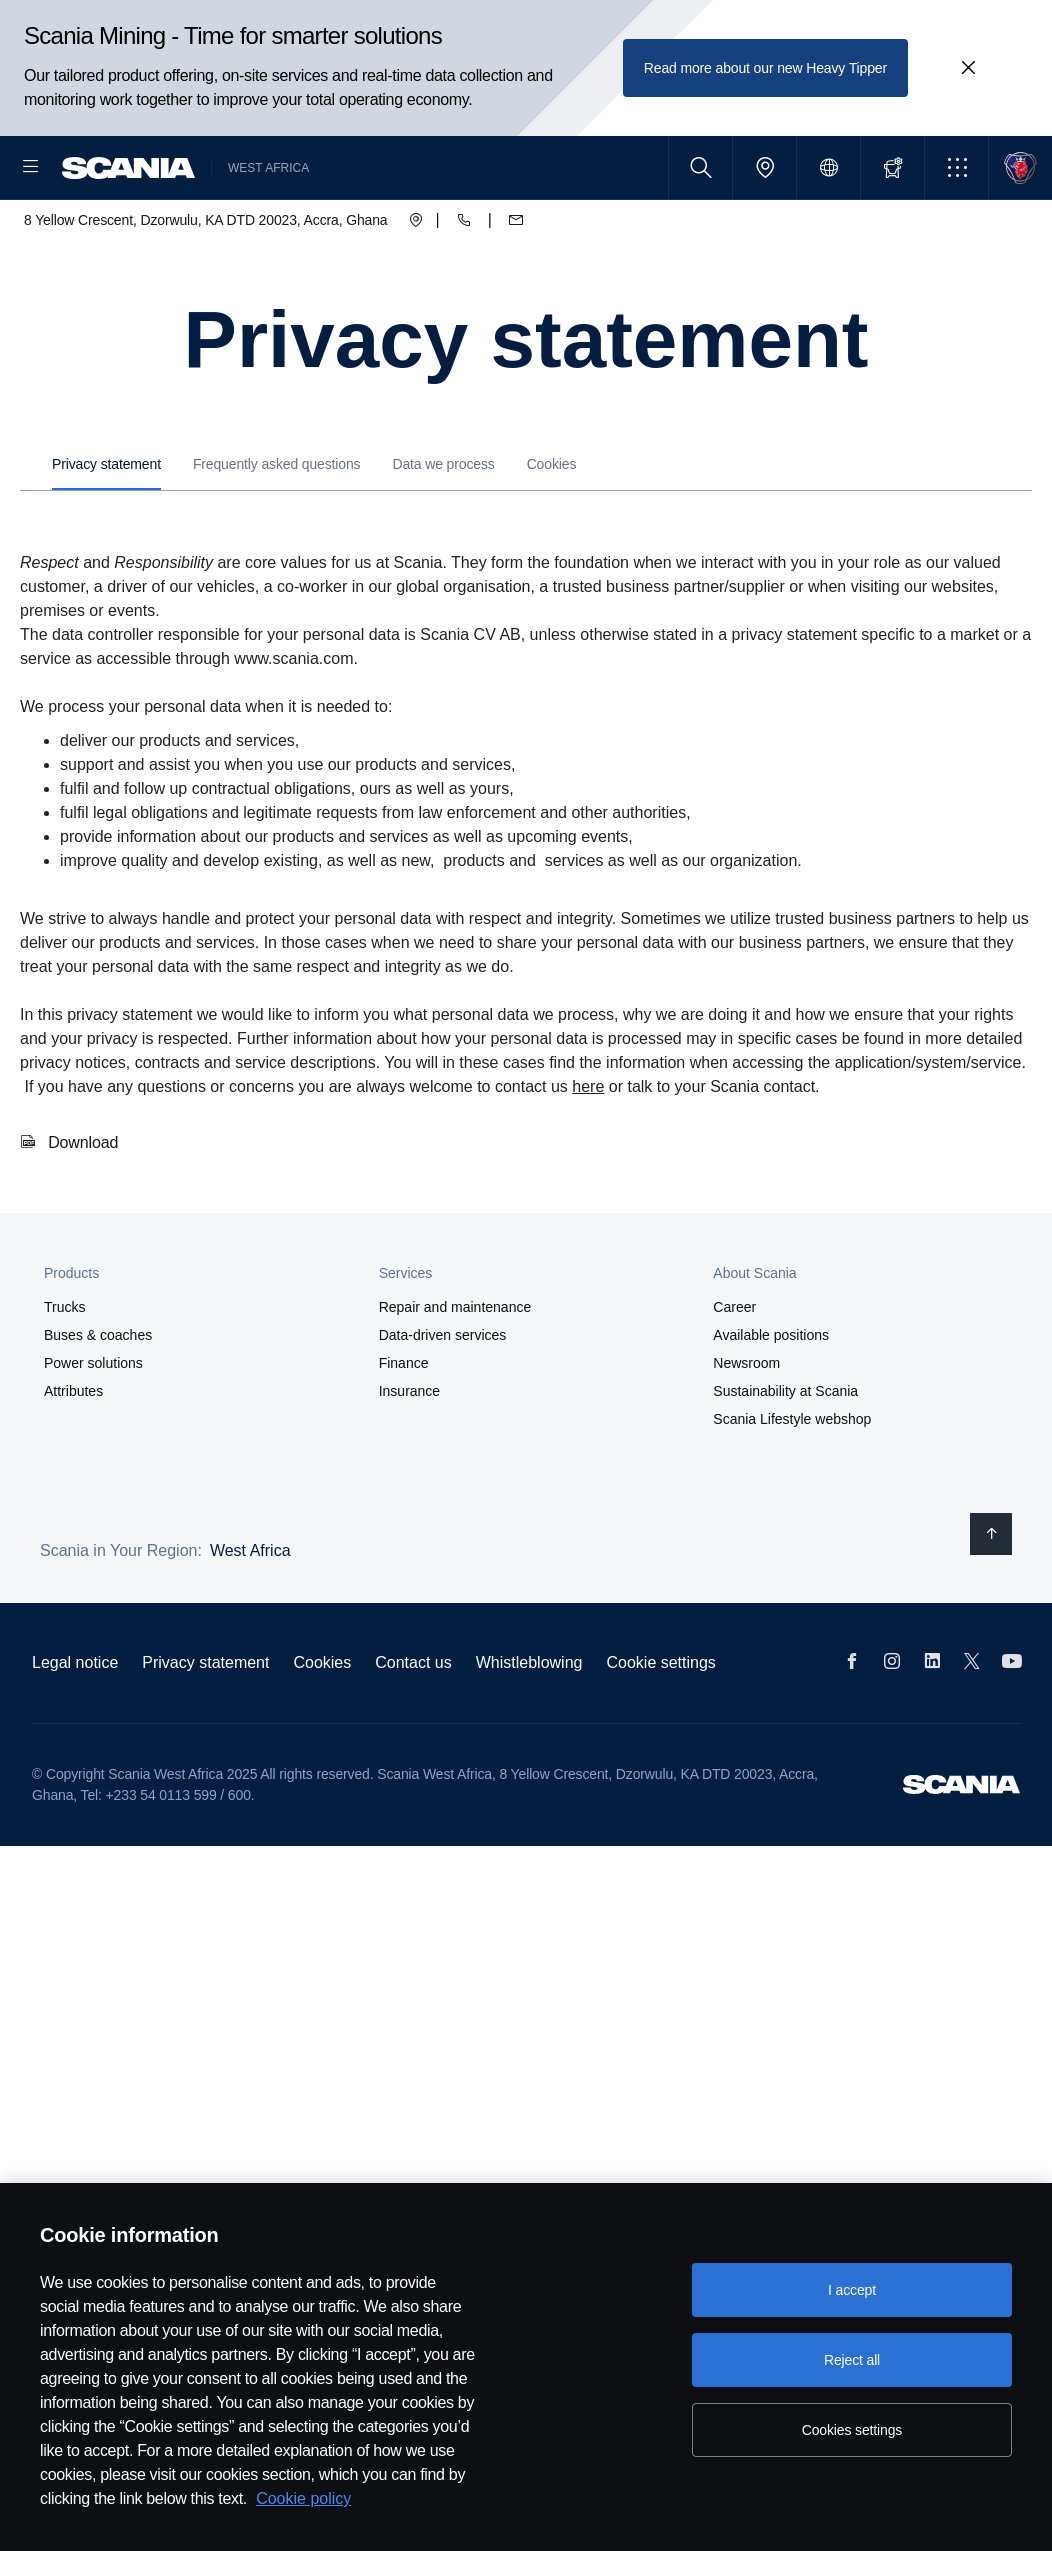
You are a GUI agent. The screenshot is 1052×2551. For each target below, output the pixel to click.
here (588, 1150)
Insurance (409, 1455)
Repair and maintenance (455, 1371)
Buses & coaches (98, 1399)
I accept (852, 2290)
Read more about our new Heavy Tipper (765, 68)
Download (83, 1206)
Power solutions (93, 1427)
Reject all (852, 2360)
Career (734, 1371)
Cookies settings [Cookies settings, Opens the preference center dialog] (852, 2430)
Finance (404, 1427)
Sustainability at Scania (785, 1455)
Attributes (73, 1455)
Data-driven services (443, 1399)
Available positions (771, 1399)
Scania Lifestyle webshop (792, 1483)
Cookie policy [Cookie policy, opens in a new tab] (303, 2498)
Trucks (64, 1371)
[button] (956, 167)
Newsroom (746, 1427)
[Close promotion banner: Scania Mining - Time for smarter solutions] (968, 68)
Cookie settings (660, 1726)
